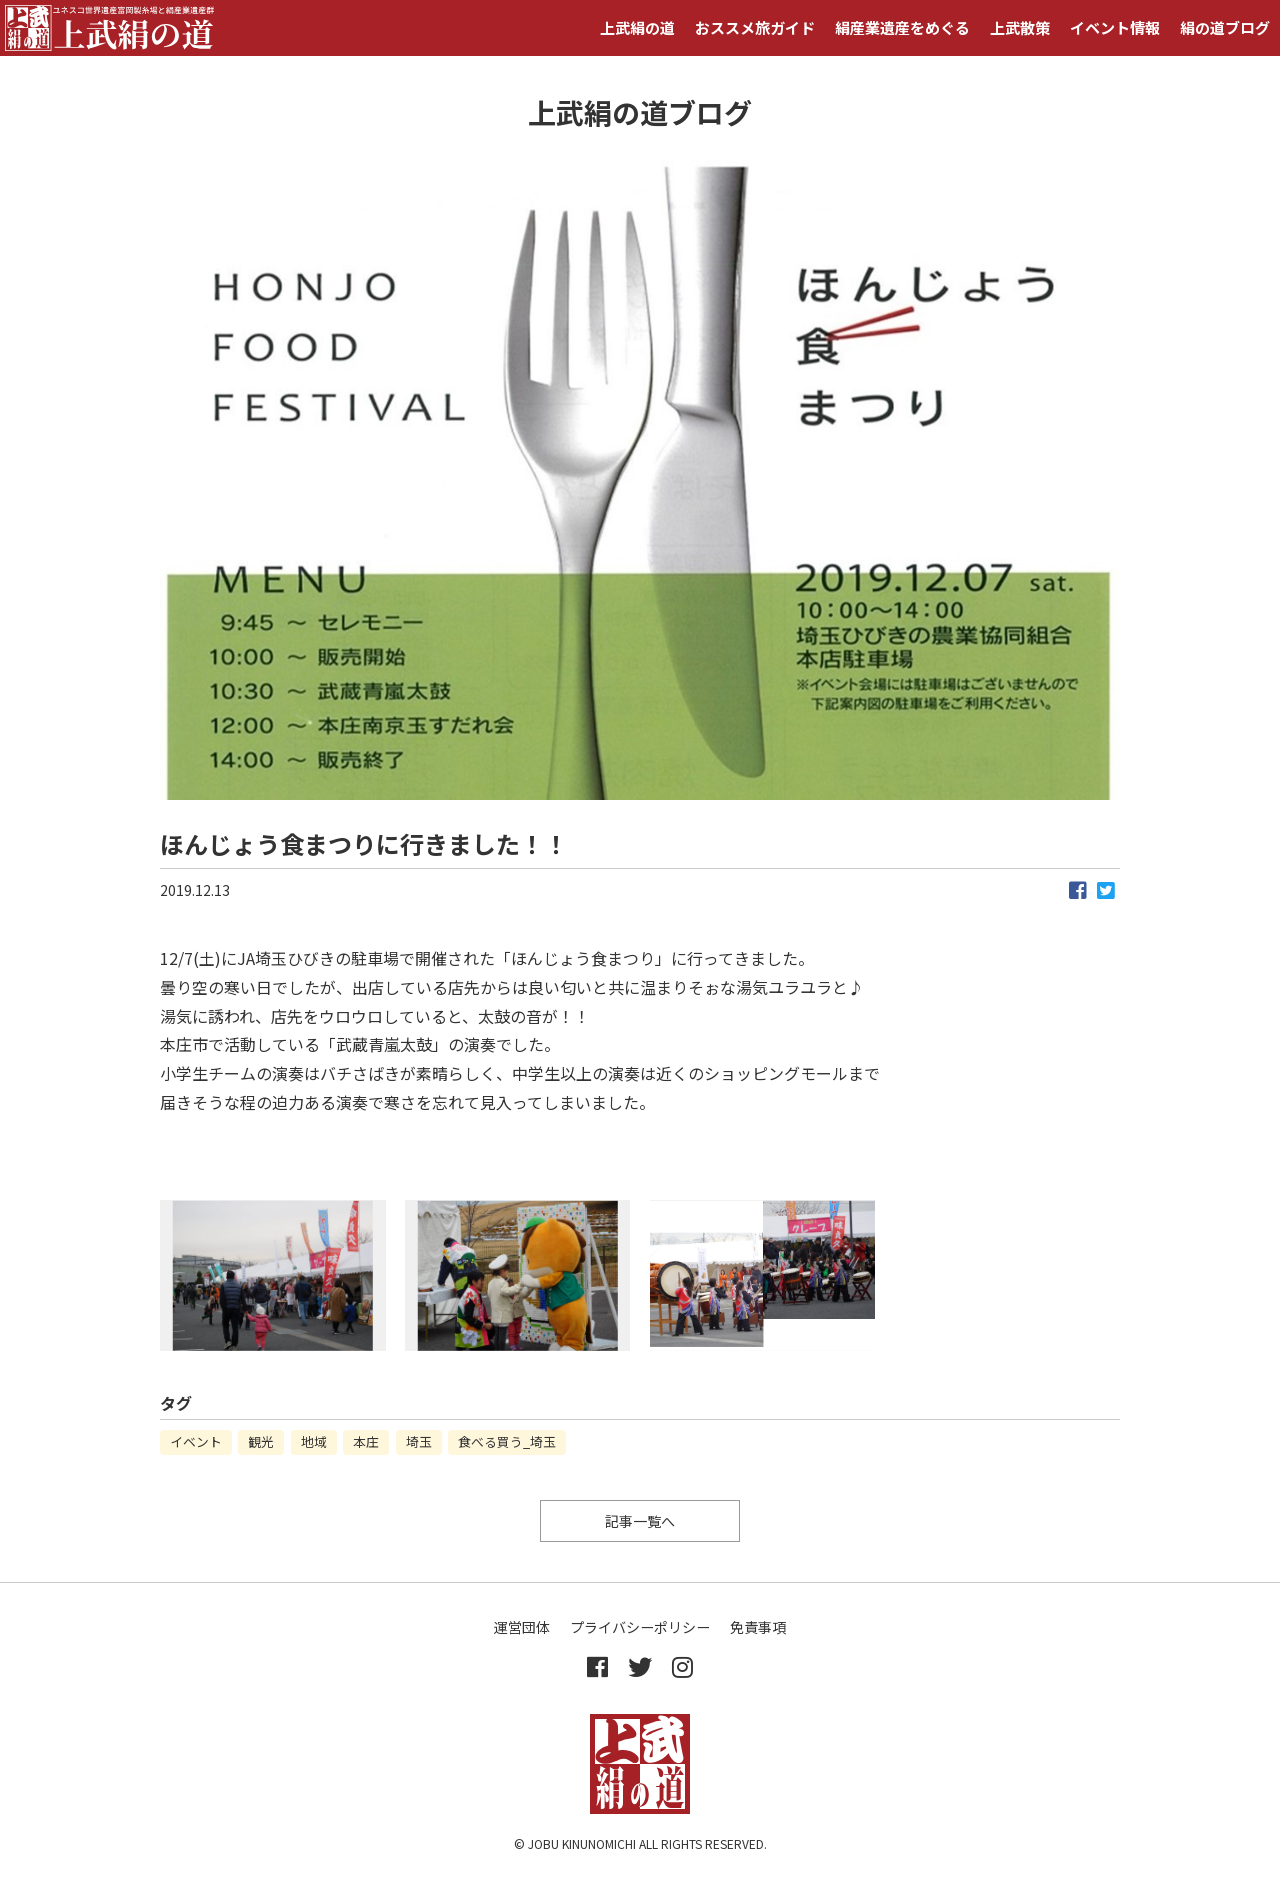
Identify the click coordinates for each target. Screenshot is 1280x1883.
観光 (261, 1441)
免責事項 (758, 1627)
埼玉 (419, 1441)
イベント (196, 1441)
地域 (314, 1441)
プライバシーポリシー (640, 1627)
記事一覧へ (640, 1521)
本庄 (366, 1441)
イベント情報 (1115, 27)
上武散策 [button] (1020, 27)
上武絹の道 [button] (637, 27)
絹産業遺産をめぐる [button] (902, 27)
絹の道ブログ (1225, 27)
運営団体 (522, 1627)
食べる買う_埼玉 (507, 1441)
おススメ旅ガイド (755, 27)
